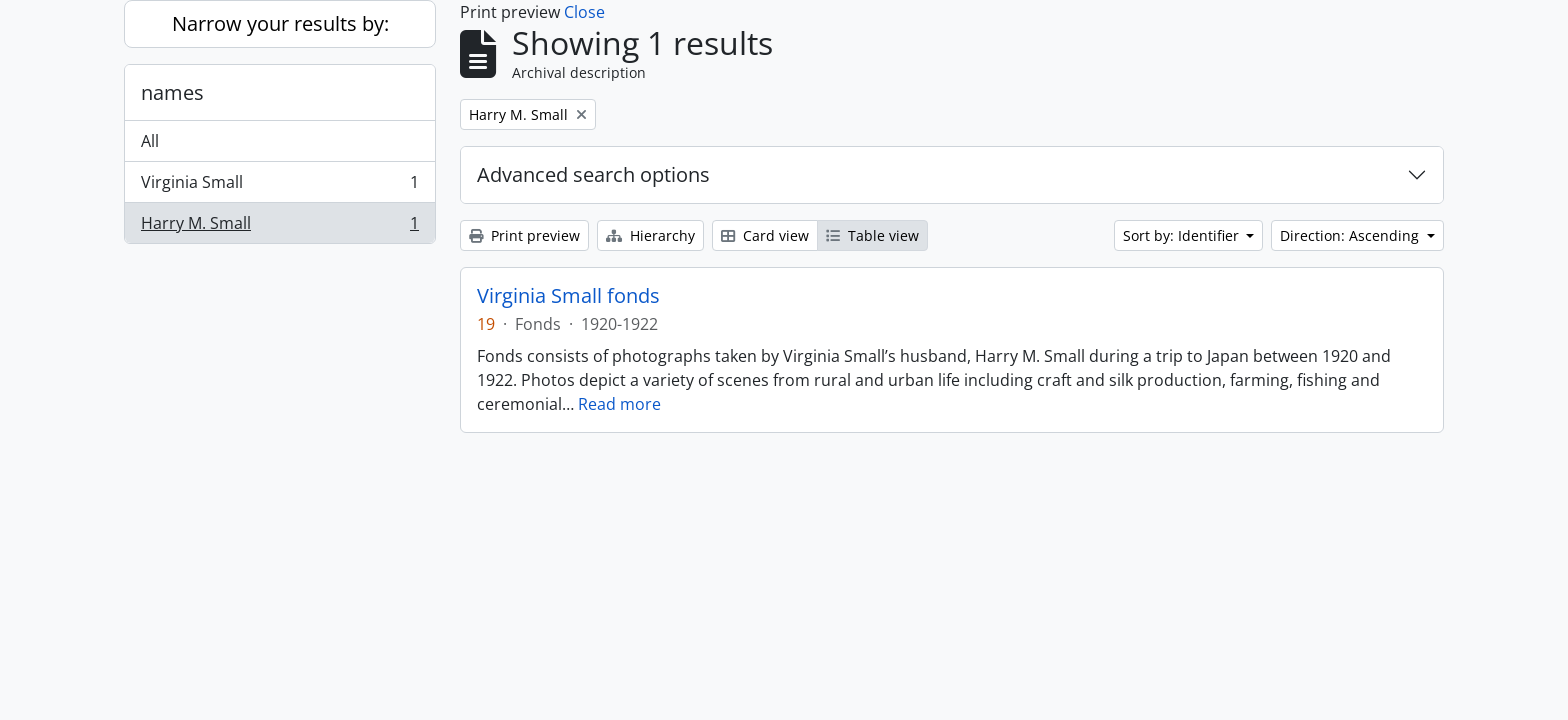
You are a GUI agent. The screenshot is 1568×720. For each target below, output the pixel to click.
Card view (765, 235)
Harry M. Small (279, 227)
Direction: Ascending (1351, 235)
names (172, 92)
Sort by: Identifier (1183, 235)
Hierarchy (650, 235)
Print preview (524, 235)
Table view (872, 235)
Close (584, 12)
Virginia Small (279, 186)
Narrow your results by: (280, 23)
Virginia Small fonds (568, 296)
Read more (619, 404)
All (150, 141)
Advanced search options (593, 174)
